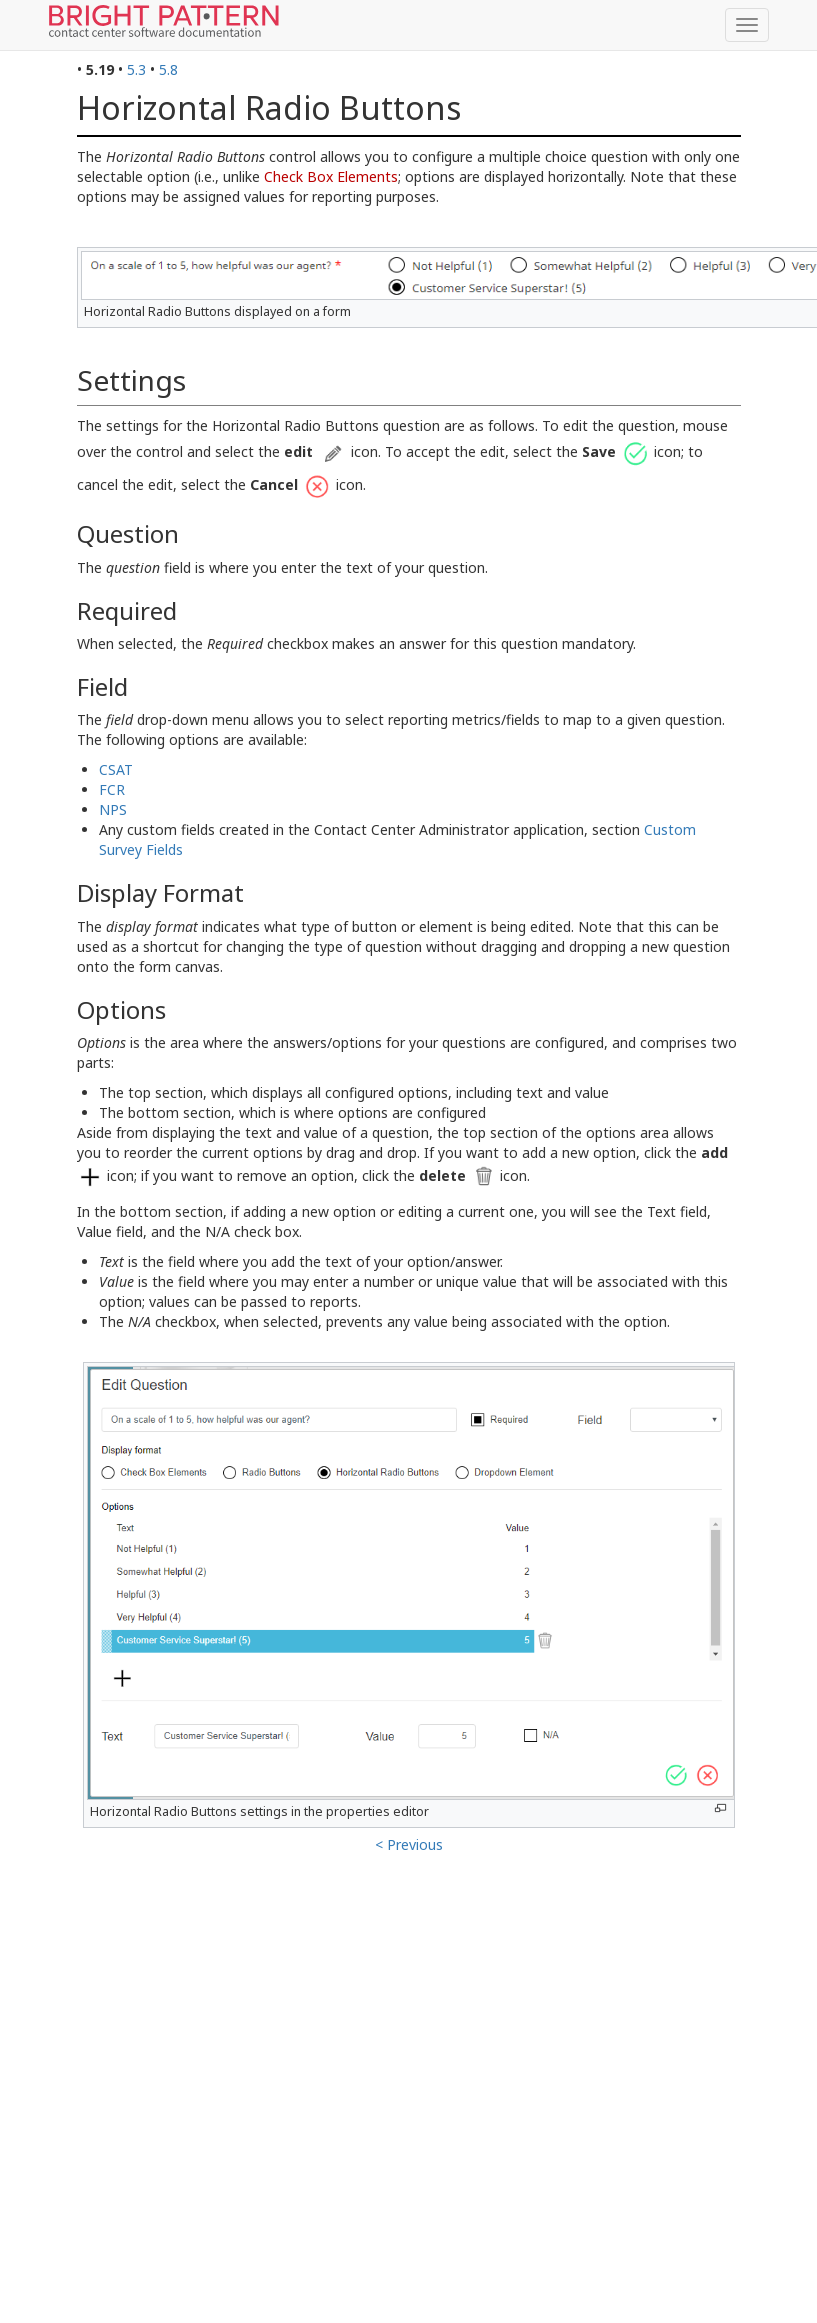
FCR (112, 789)
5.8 (168, 69)
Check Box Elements (331, 176)
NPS (113, 809)
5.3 (136, 69)
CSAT (116, 769)
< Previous (409, 1844)
